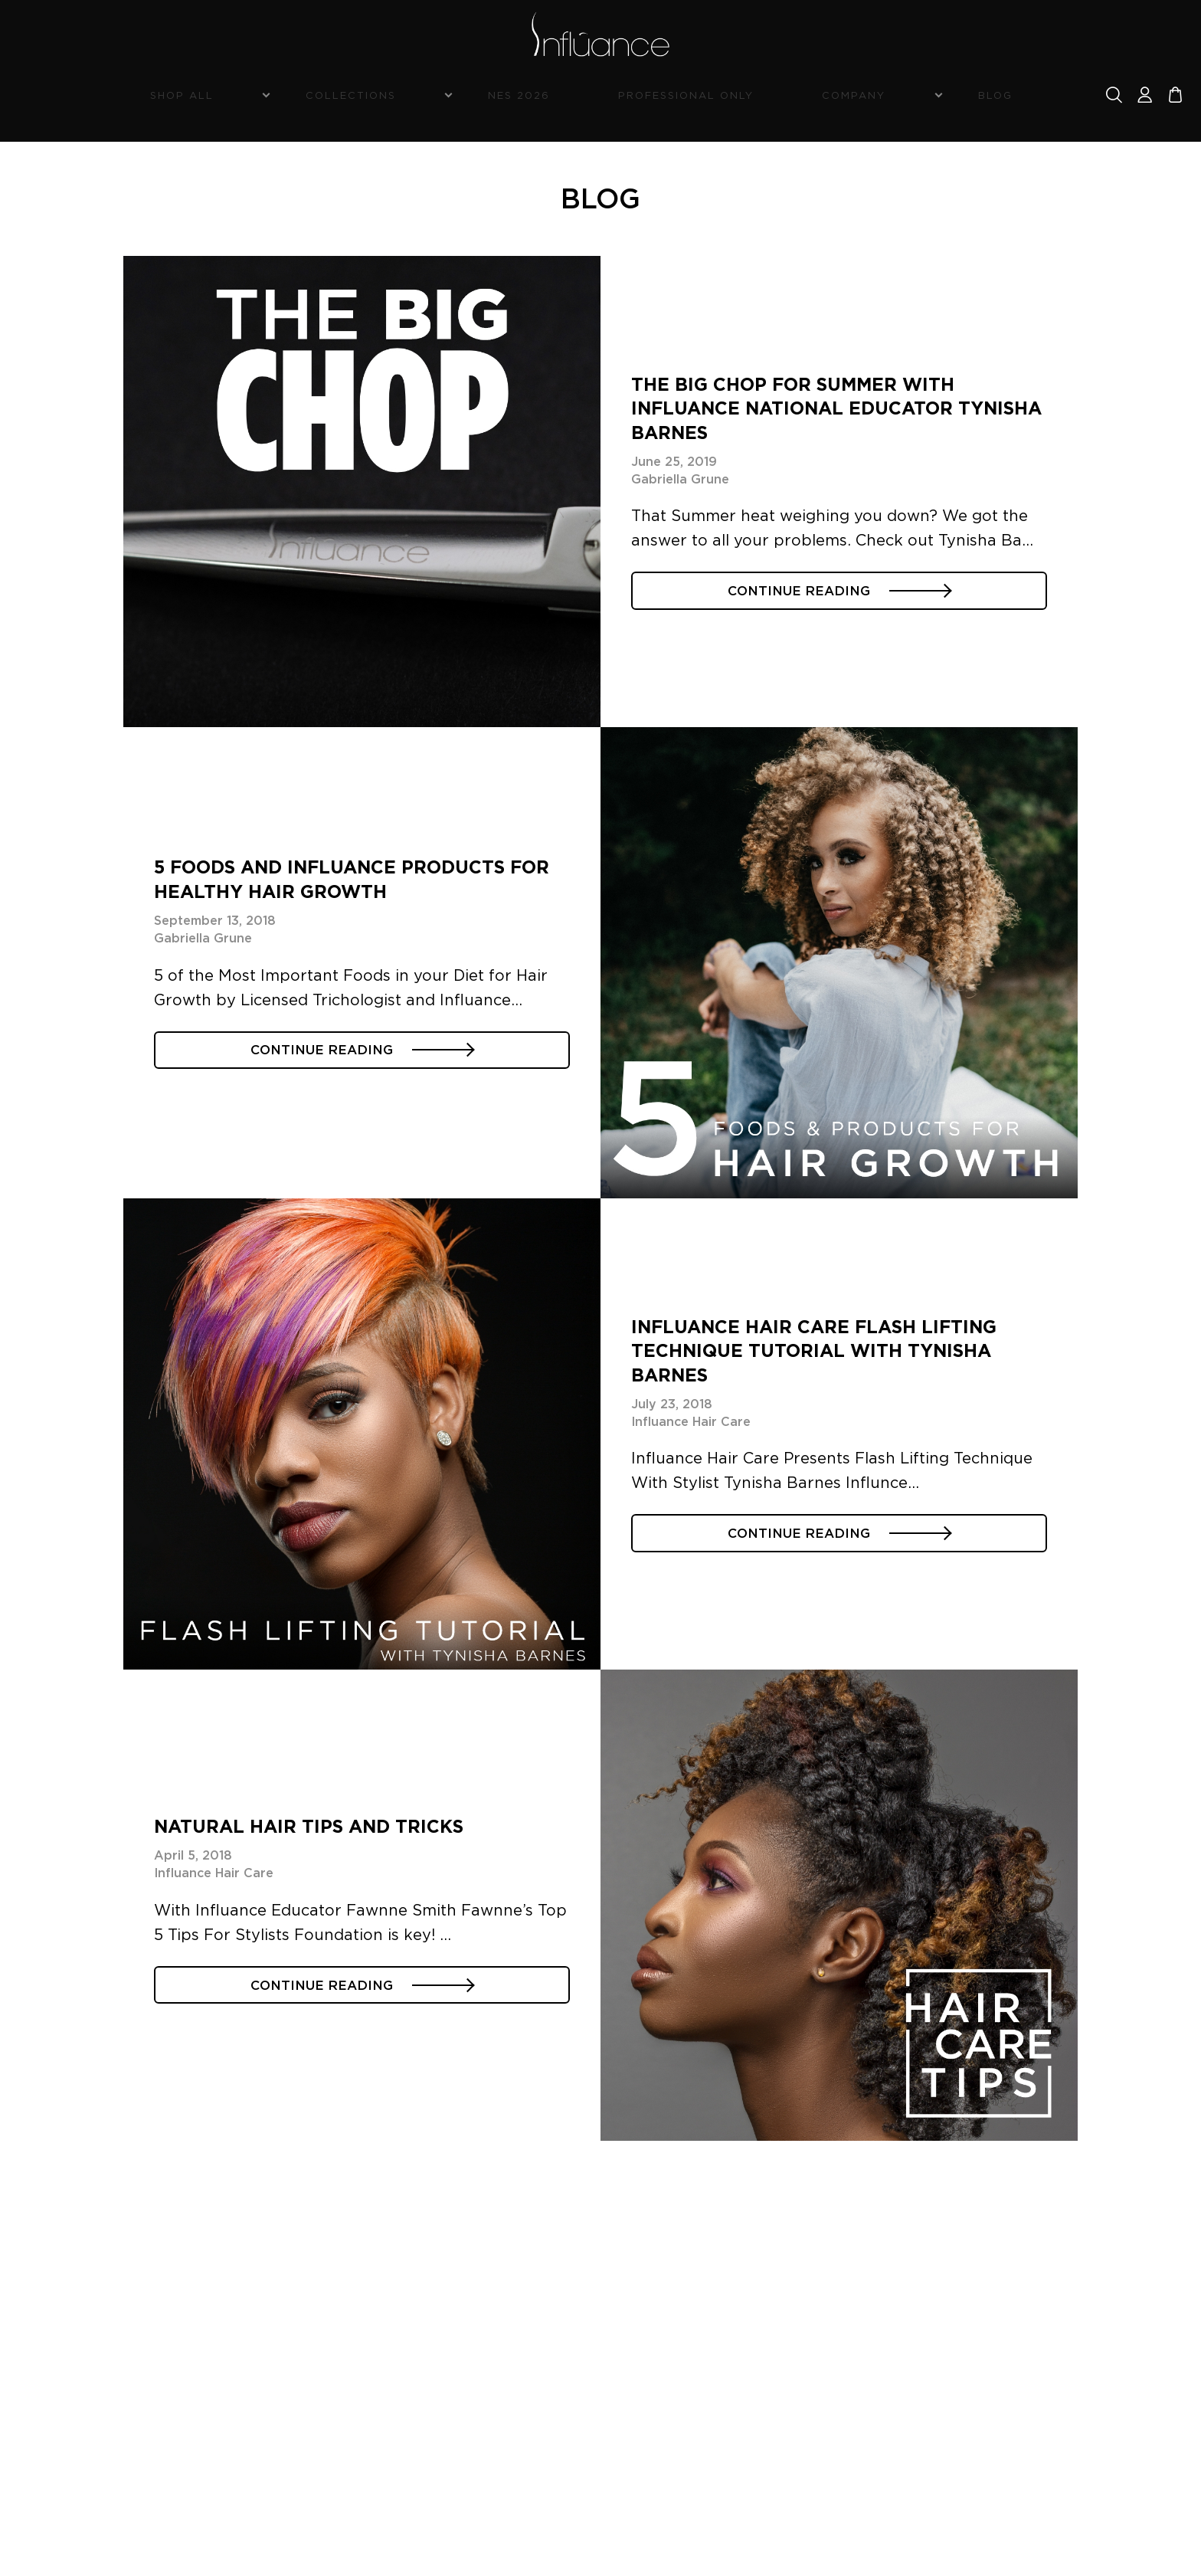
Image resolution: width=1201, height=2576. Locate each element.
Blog (896, 97)
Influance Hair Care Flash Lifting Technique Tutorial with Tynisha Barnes (839, 1337)
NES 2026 (556, 97)
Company (800, 97)
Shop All (309, 97)
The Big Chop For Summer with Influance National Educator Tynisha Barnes (833, 395)
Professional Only (677, 97)
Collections (433, 97)
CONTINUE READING (839, 593)
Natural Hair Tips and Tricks (326, 1808)
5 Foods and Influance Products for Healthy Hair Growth (333, 866)
